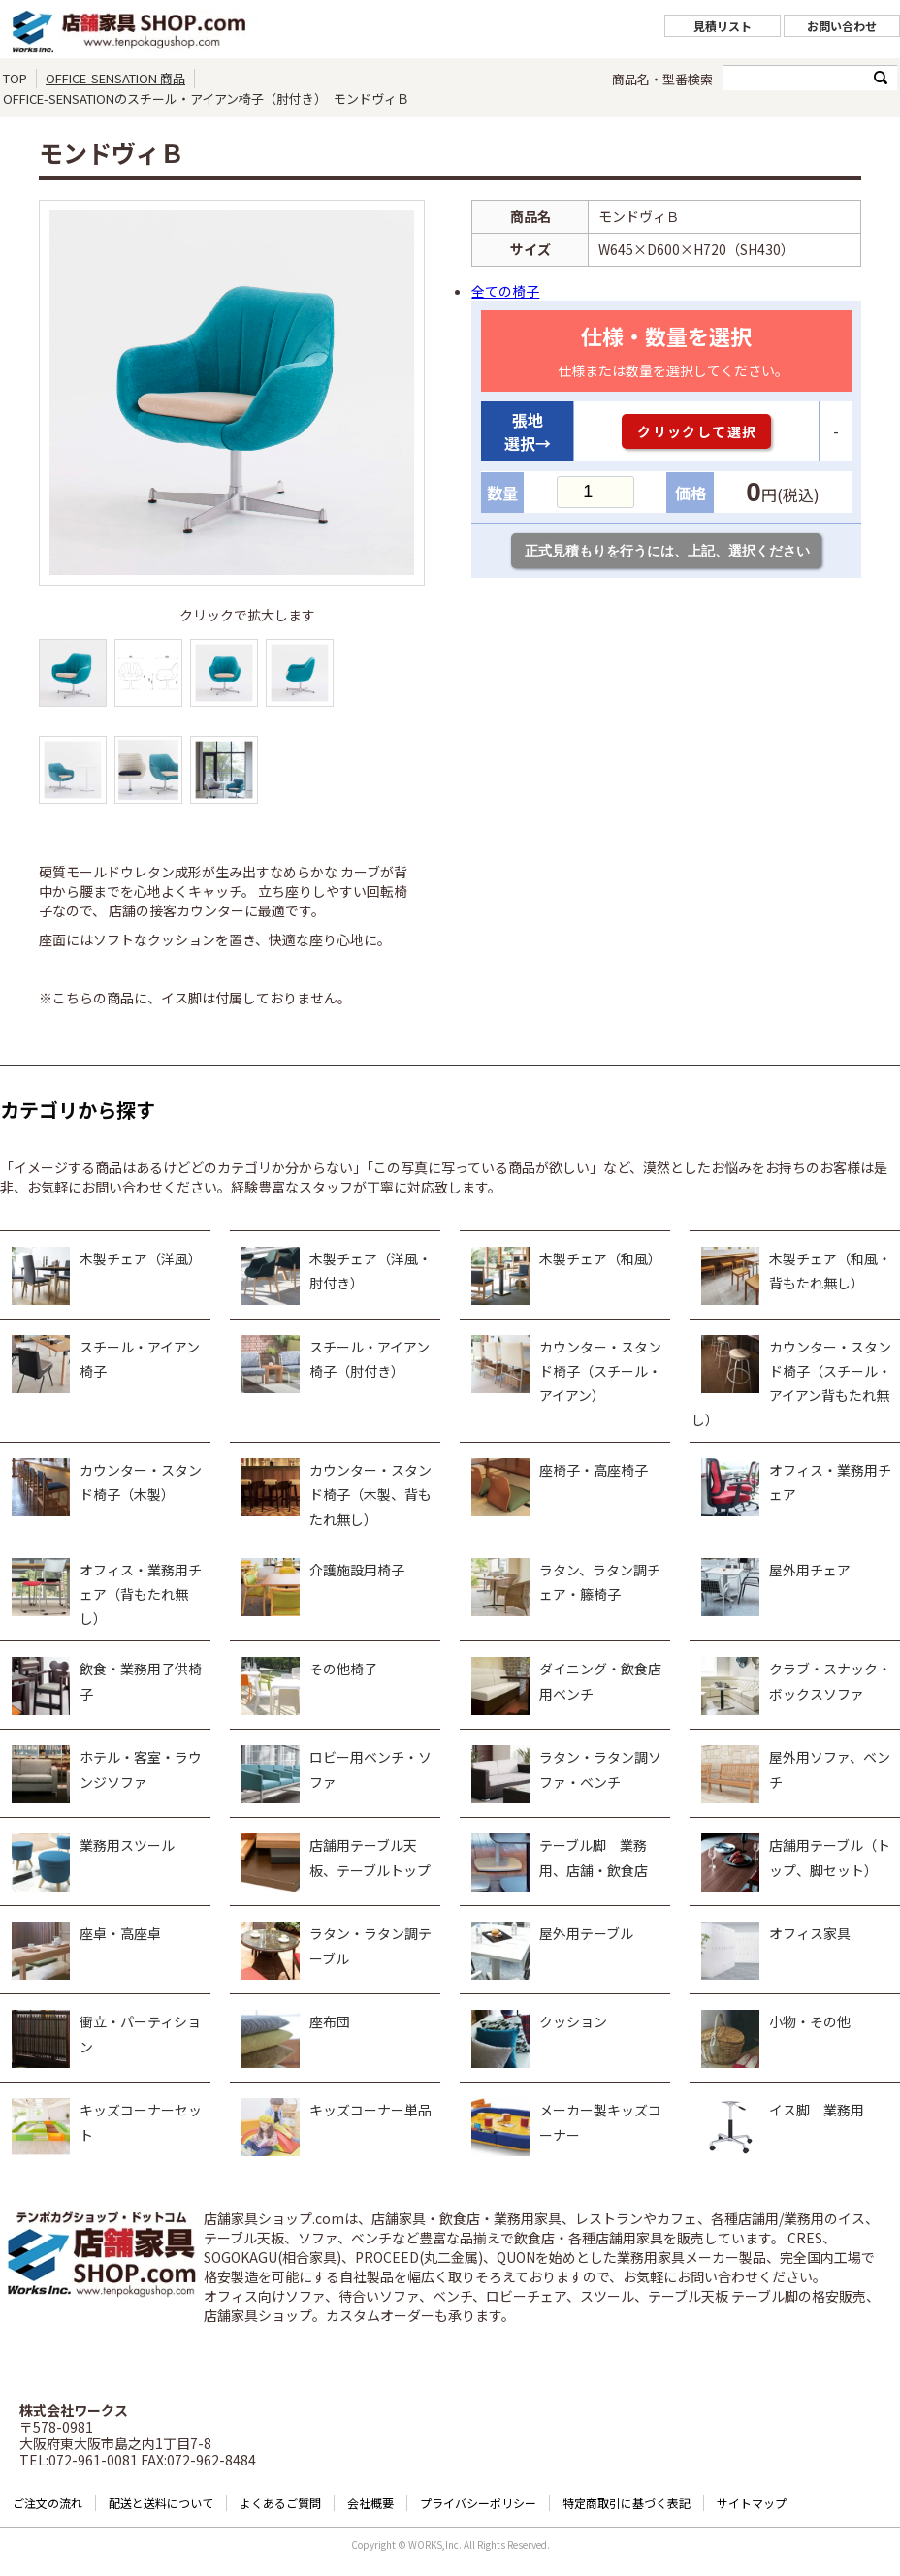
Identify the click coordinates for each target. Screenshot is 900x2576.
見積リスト (722, 25)
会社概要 (370, 2503)
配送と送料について (161, 2503)
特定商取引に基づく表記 (626, 2503)
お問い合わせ (842, 25)
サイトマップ (752, 2503)
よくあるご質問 (280, 2503)
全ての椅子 (505, 291)
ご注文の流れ (47, 2503)
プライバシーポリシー (478, 2503)
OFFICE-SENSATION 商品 (115, 78)
